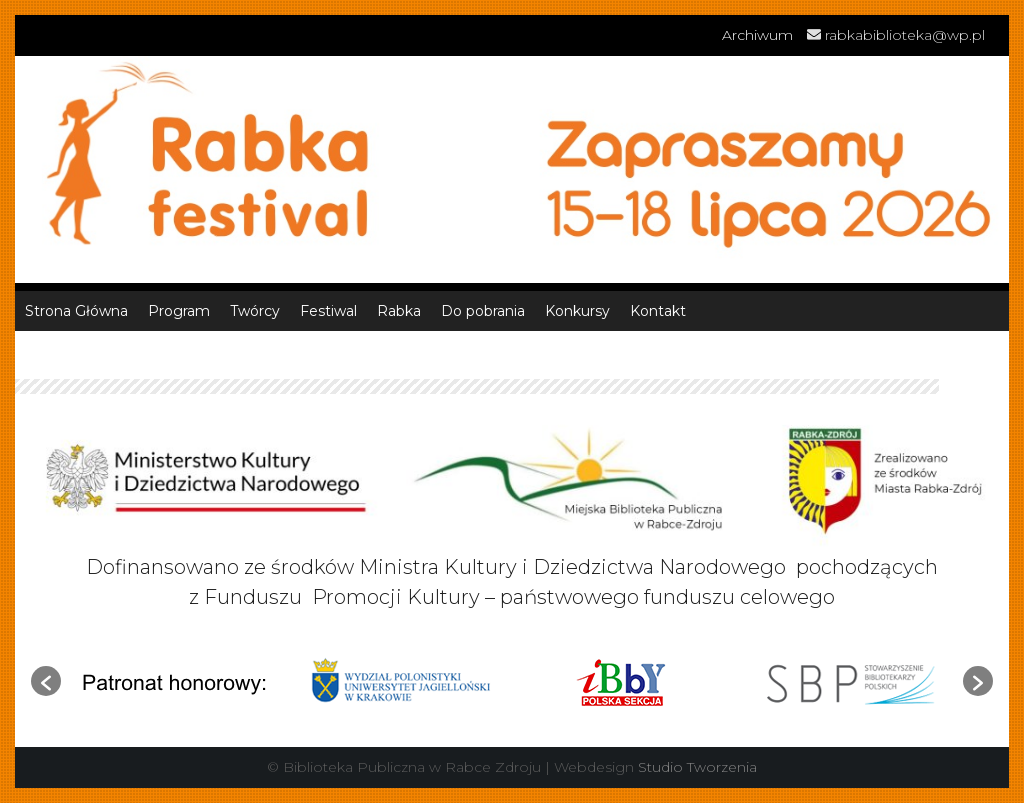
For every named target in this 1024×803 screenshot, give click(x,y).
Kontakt (658, 311)
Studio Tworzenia (697, 767)
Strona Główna (76, 311)
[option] (174, 681)
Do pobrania (483, 311)
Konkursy (577, 311)
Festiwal (328, 311)
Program (179, 311)
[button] (46, 681)
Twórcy (255, 311)
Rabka (399, 311)
